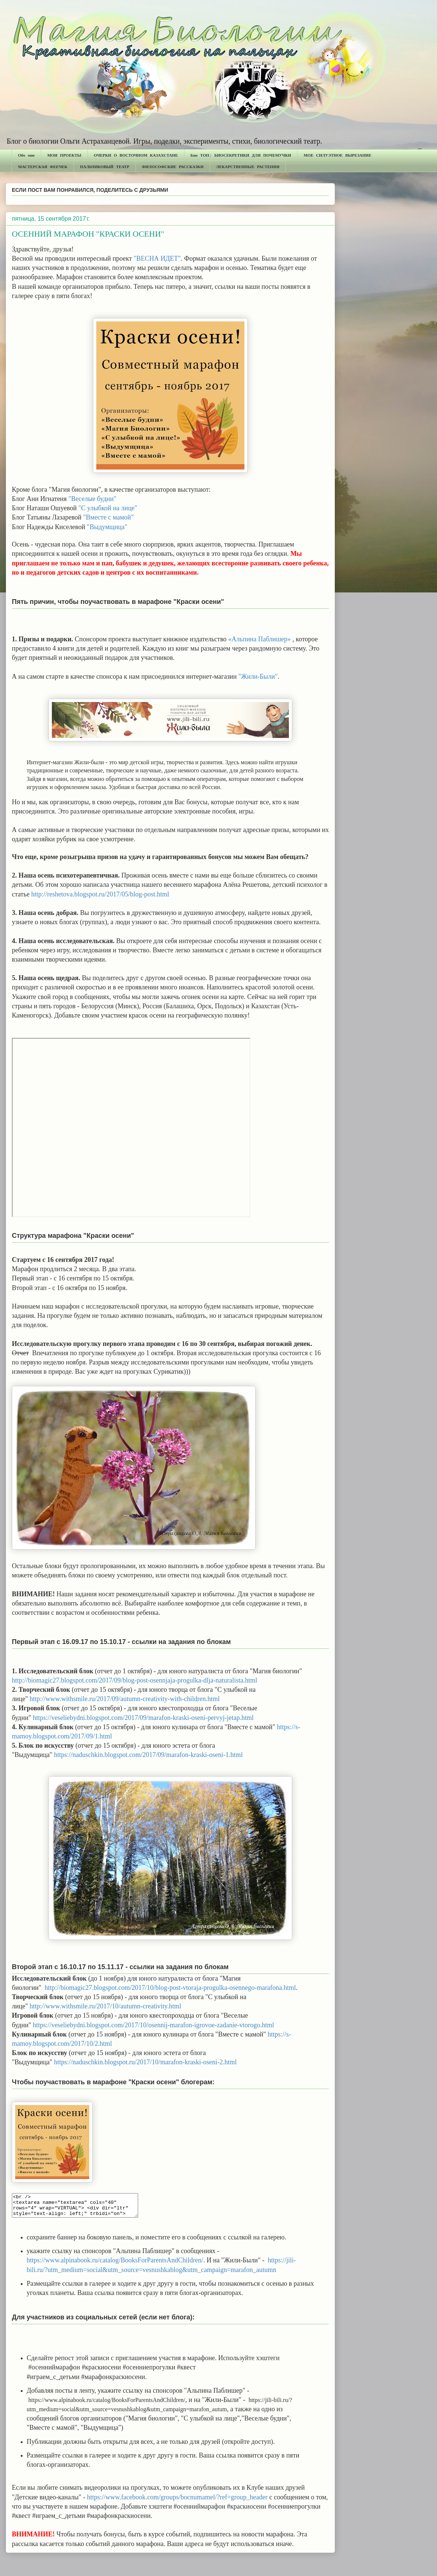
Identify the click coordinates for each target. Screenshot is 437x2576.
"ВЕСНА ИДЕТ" (157, 258)
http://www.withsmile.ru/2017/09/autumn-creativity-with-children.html (125, 1699)
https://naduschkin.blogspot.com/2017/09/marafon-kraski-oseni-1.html (148, 1754)
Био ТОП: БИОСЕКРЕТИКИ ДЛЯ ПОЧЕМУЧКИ (240, 155)
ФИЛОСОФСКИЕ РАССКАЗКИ (172, 166)
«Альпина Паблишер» (259, 639)
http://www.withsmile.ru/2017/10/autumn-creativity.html (105, 2006)
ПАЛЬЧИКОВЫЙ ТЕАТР (104, 166)
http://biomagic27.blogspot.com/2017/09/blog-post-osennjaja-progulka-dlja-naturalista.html (135, 1680)
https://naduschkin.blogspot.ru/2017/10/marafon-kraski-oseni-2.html (145, 2062)
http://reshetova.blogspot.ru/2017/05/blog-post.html (100, 894)
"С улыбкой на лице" (108, 508)
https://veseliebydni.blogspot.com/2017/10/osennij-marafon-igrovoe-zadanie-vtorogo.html (153, 2025)
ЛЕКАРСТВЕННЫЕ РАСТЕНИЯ (247, 166)
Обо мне (26, 155)
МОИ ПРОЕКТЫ (64, 155)
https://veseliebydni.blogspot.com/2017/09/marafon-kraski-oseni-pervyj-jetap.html (143, 1717)
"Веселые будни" (93, 498)
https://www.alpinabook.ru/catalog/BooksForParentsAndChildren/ (115, 2264)
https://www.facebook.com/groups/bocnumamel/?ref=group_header (178, 2501)
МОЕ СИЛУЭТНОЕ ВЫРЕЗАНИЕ (337, 155)
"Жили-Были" (258, 676)
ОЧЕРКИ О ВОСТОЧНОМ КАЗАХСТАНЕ (136, 155)
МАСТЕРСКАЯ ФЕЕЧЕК (43, 166)
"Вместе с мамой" (108, 517)
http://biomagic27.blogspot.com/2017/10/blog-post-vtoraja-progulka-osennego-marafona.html (170, 1987)
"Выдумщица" (107, 527)
